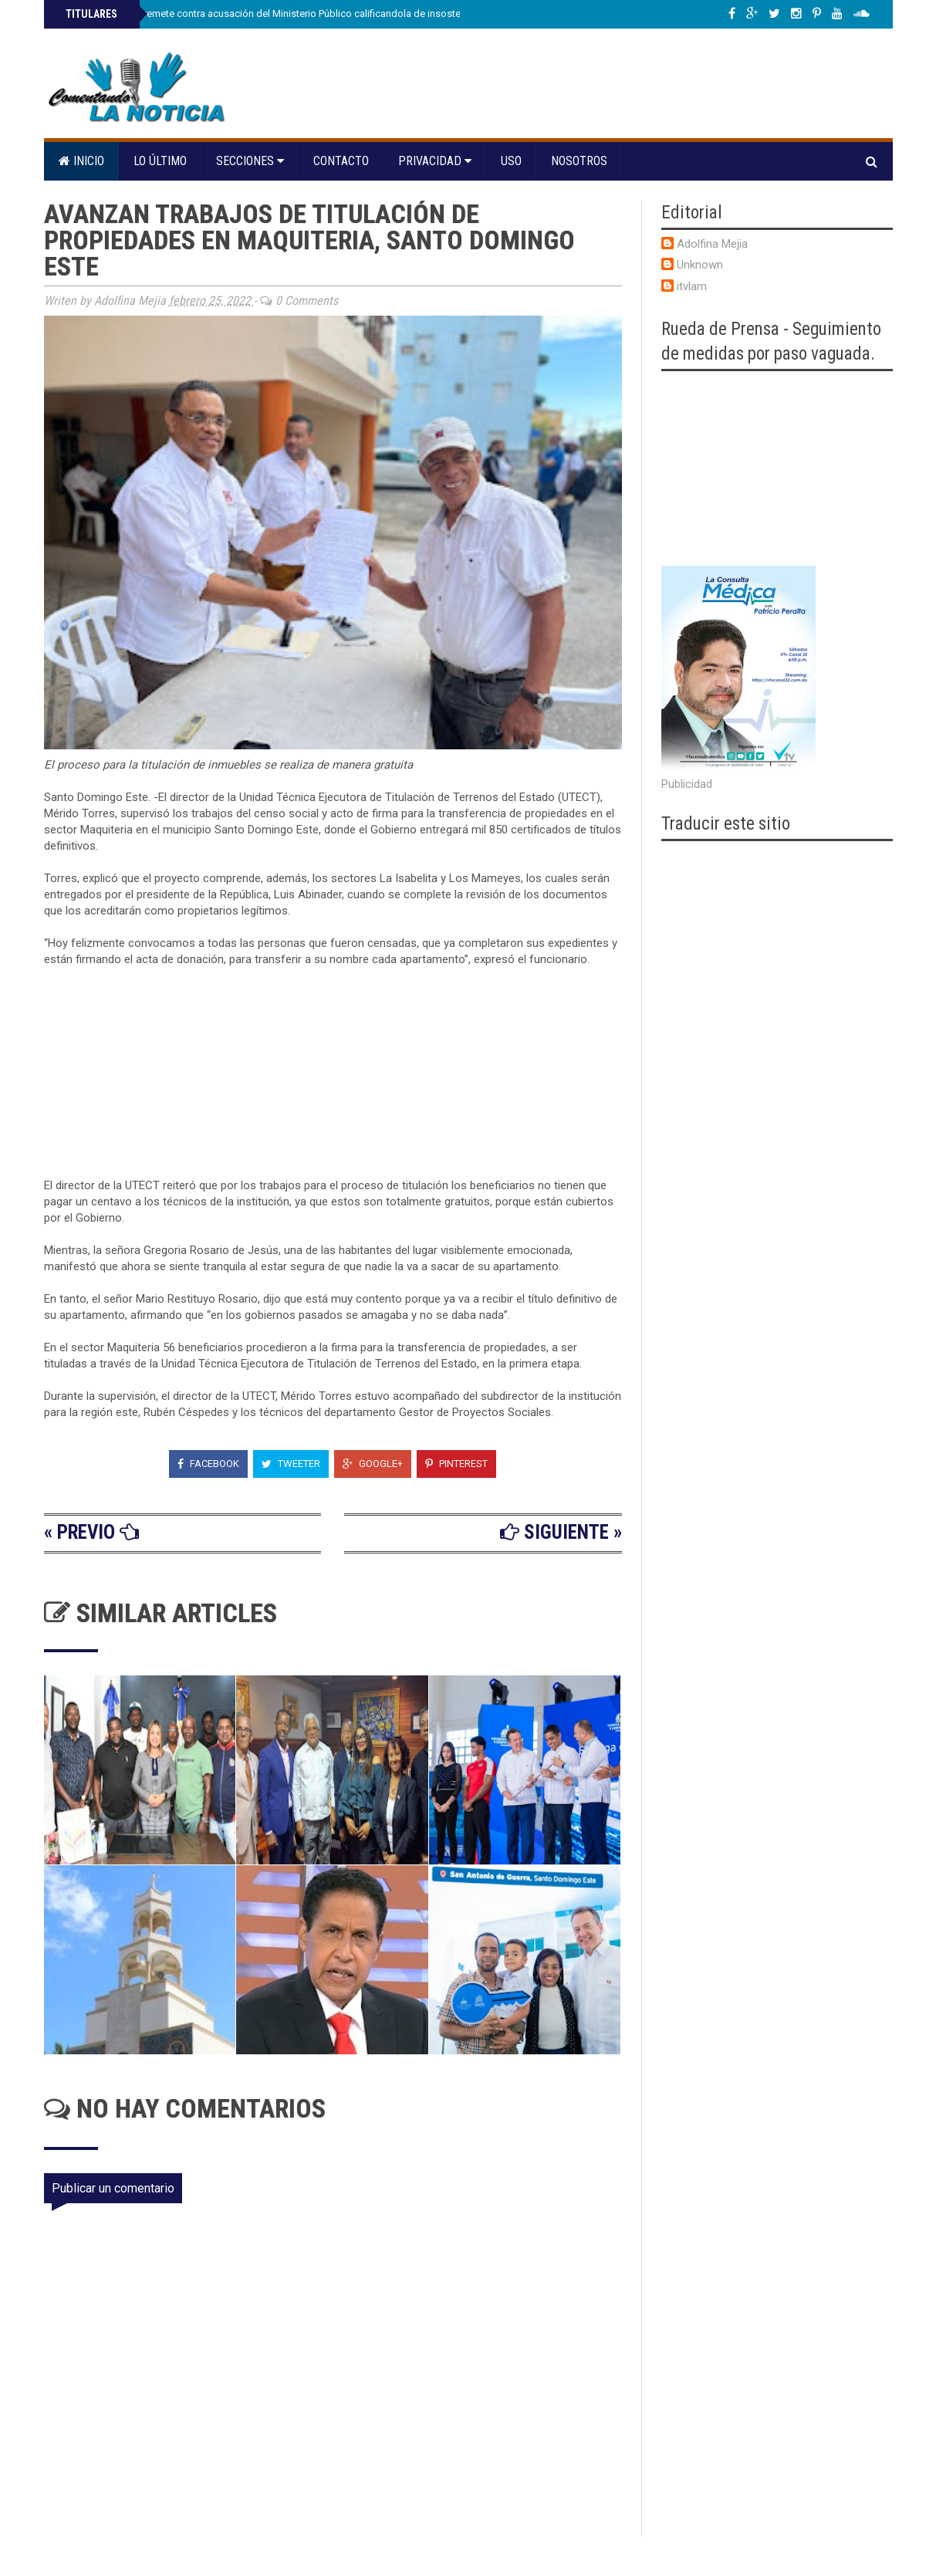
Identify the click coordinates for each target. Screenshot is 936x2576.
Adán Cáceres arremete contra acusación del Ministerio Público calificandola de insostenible (272, 13)
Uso (511, 161)
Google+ (373, 1463)
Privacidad (434, 161)
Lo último (160, 161)
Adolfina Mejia (712, 244)
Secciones (250, 161)
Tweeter (291, 1463)
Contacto (341, 161)
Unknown (700, 265)
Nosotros (579, 161)
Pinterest (456, 1463)
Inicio (81, 161)
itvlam (692, 286)
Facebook (208, 1463)
